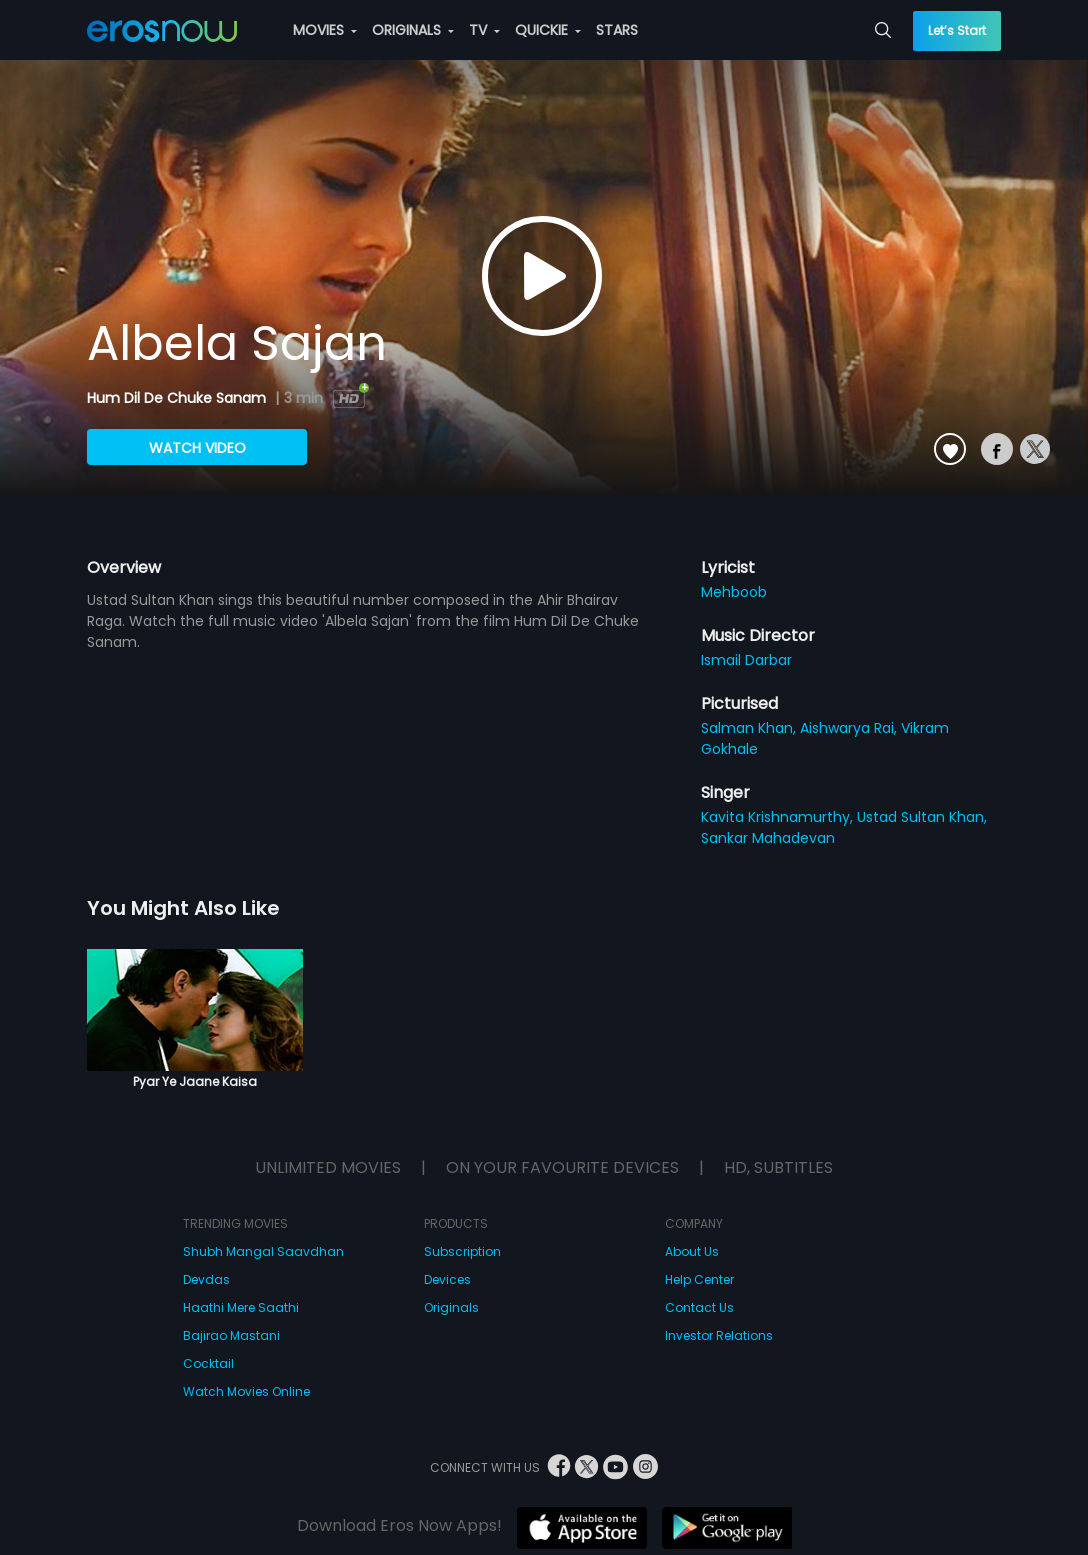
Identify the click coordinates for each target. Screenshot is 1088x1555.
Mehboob (734, 592)
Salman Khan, (750, 728)
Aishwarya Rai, (850, 728)
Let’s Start (957, 30)
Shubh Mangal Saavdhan (263, 1251)
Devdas (206, 1279)
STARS (617, 30)
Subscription (462, 1251)
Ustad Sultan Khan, (922, 817)
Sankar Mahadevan (768, 838)
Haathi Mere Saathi (241, 1307)
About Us (692, 1251)
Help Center (699, 1279)
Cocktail (208, 1363)
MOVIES (325, 30)
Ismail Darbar (746, 660)
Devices (447, 1279)
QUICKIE (548, 30)
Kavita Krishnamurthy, (779, 817)
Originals (451, 1307)
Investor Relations (719, 1335)
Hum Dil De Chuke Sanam (178, 398)
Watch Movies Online (246, 1391)
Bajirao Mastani (231, 1335)
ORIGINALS (413, 30)
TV (484, 30)
